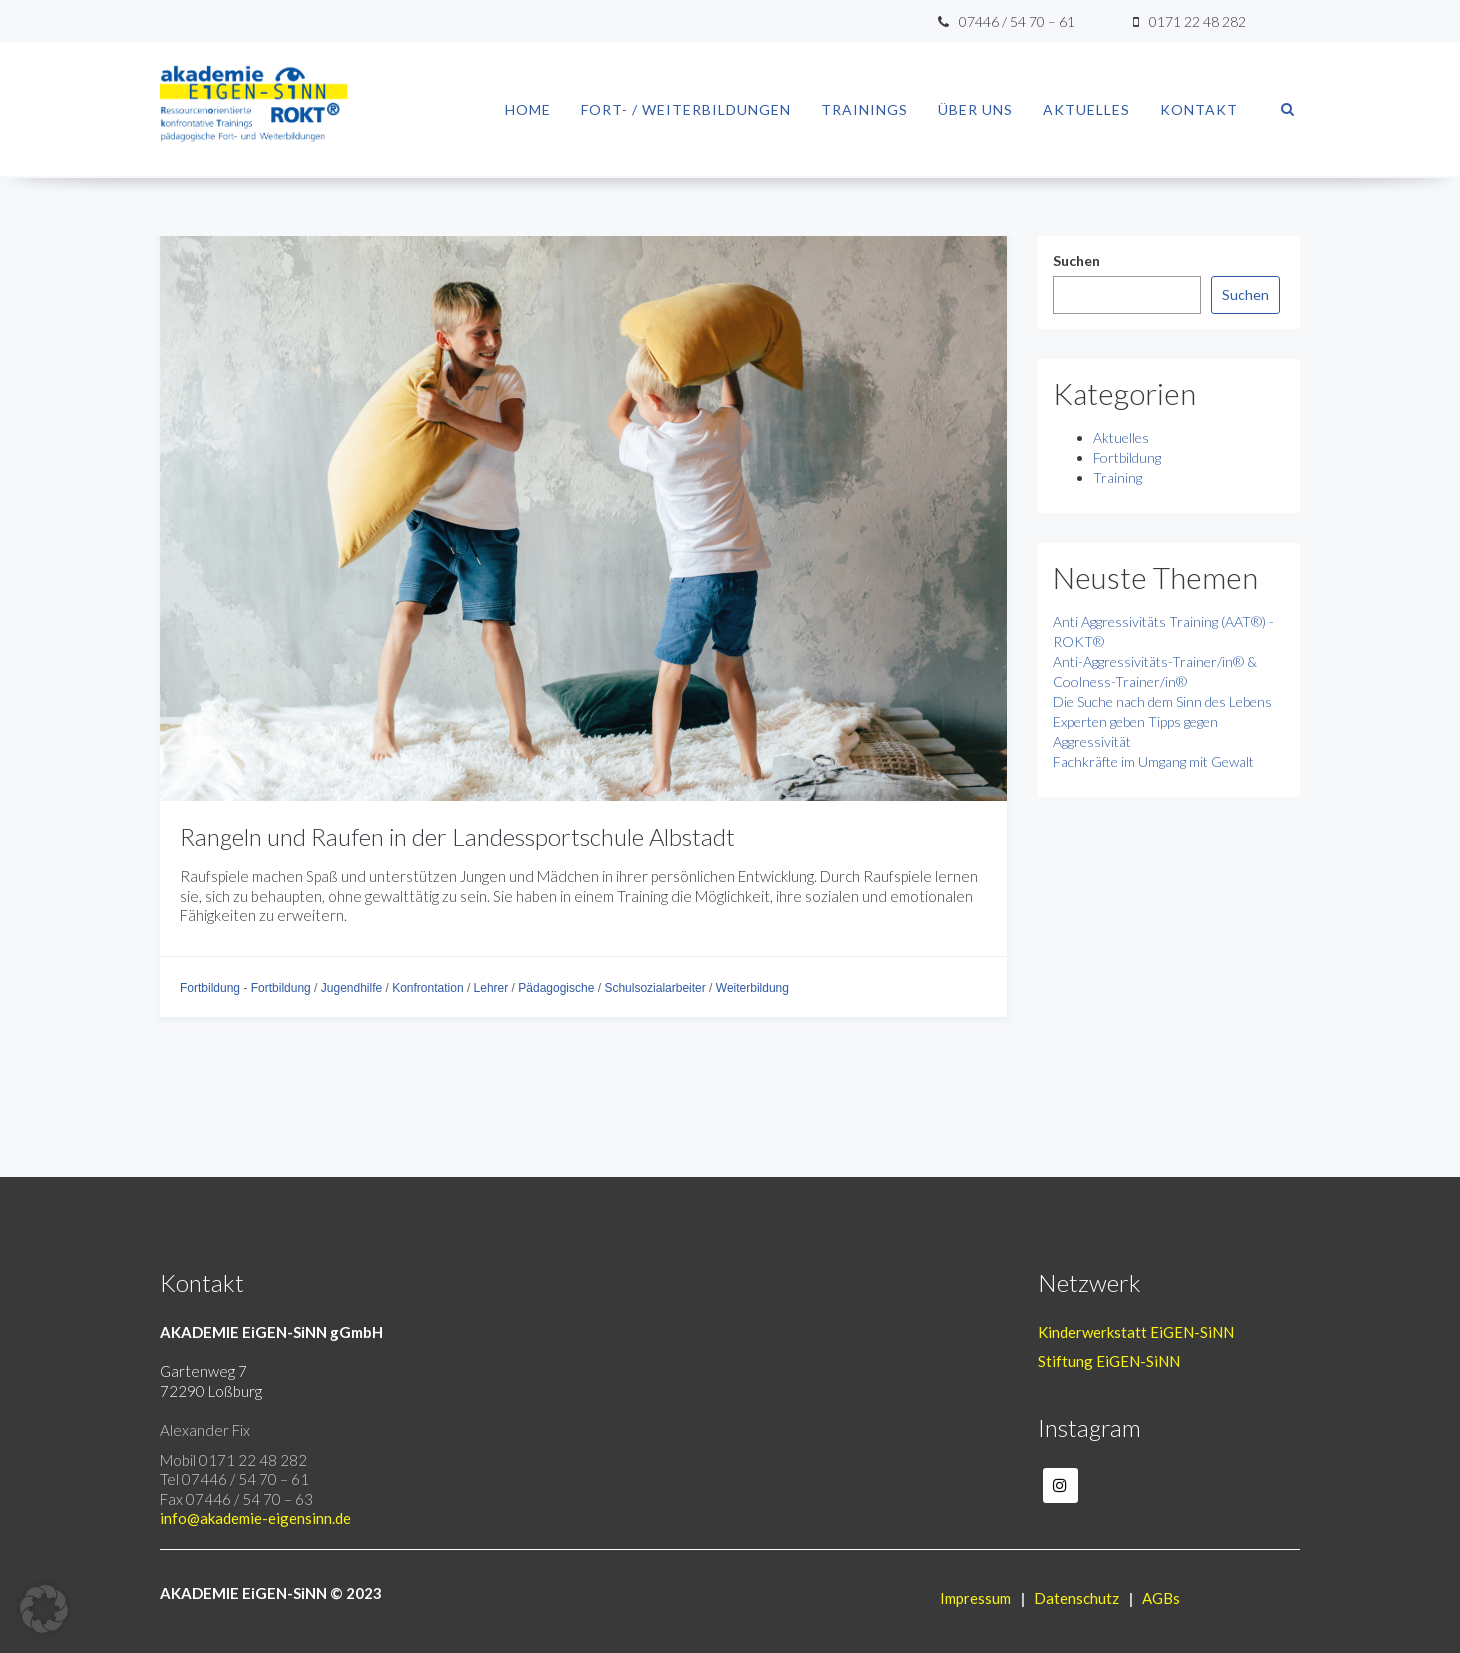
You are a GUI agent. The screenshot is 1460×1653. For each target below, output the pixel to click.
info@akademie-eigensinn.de (255, 1518)
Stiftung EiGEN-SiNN (1109, 1361)
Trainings (864, 109)
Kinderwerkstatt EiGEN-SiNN (1136, 1332)
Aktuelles (1086, 109)
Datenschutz (1076, 1598)
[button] (44, 1609)
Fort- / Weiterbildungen (686, 109)
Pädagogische (556, 988)
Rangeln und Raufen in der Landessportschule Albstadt (457, 836)
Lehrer (491, 988)
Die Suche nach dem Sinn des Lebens (1162, 701)
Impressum (975, 1598)
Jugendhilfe (351, 988)
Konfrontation (427, 988)
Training (1117, 477)
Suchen (1076, 260)
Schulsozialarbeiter (654, 988)
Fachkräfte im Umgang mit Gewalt (1153, 761)
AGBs (1161, 1598)
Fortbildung (210, 988)
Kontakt (1199, 109)
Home (528, 109)
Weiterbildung (752, 988)
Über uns (975, 109)
